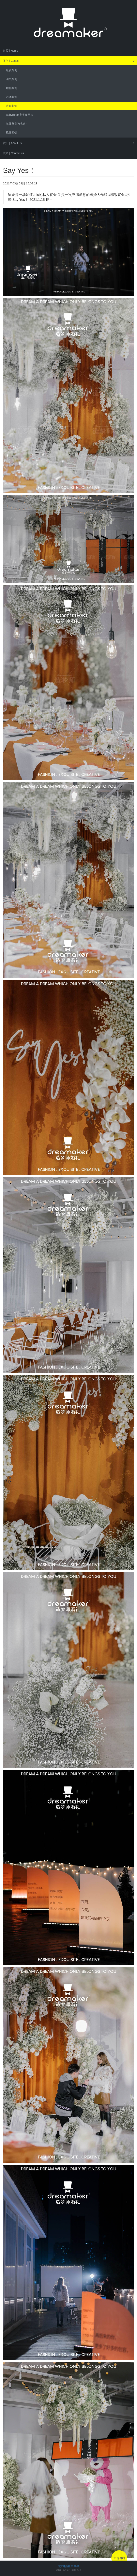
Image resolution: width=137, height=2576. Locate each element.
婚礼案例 (11, 88)
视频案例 (11, 132)
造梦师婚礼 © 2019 (69, 2566)
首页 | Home (10, 50)
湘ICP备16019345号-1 (68, 2569)
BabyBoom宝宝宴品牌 (19, 114)
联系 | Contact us (13, 153)
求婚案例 (11, 105)
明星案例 (11, 79)
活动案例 (11, 97)
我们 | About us (12, 143)
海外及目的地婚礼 (17, 123)
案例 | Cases (11, 60)
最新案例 (11, 70)
